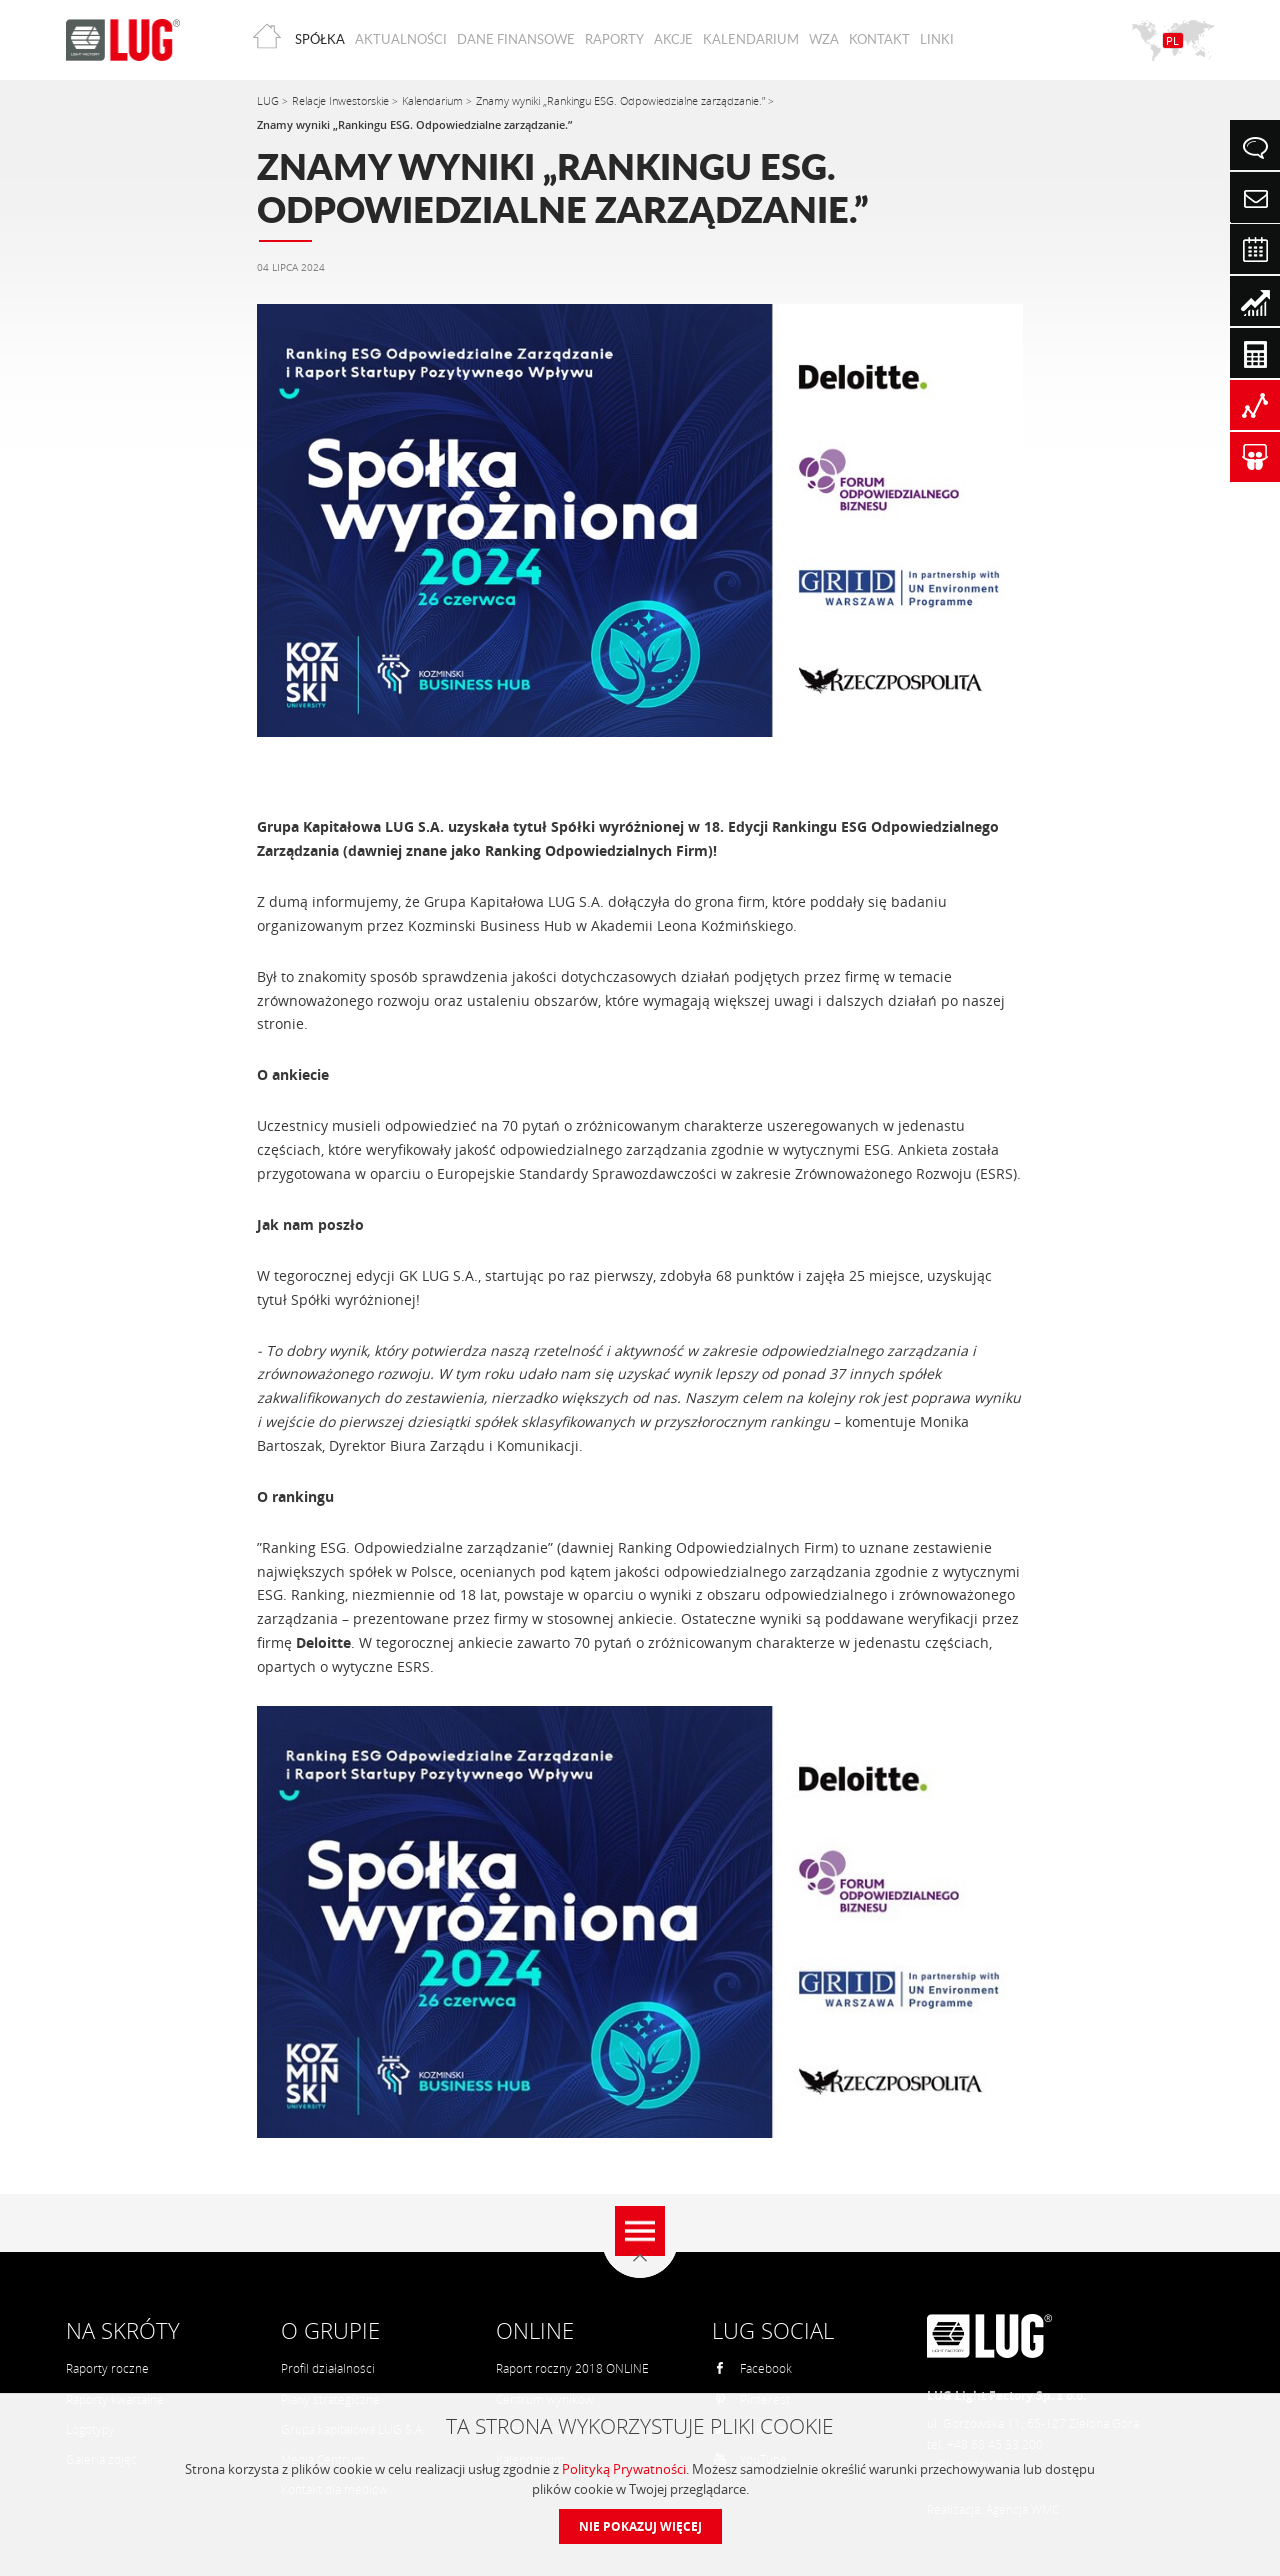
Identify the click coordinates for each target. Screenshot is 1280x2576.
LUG (269, 100)
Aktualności (401, 39)
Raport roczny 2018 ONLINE (572, 2368)
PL (1172, 40)
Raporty (614, 39)
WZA (824, 39)
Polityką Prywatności (624, 2469)
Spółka (320, 39)
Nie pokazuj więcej (640, 2526)
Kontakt (879, 39)
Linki (937, 39)
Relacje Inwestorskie (342, 100)
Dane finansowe (516, 39)
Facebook (753, 2368)
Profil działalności (328, 2368)
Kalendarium (751, 39)
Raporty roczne (107, 2368)
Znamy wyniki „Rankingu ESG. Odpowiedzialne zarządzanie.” (622, 100)
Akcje (673, 39)
